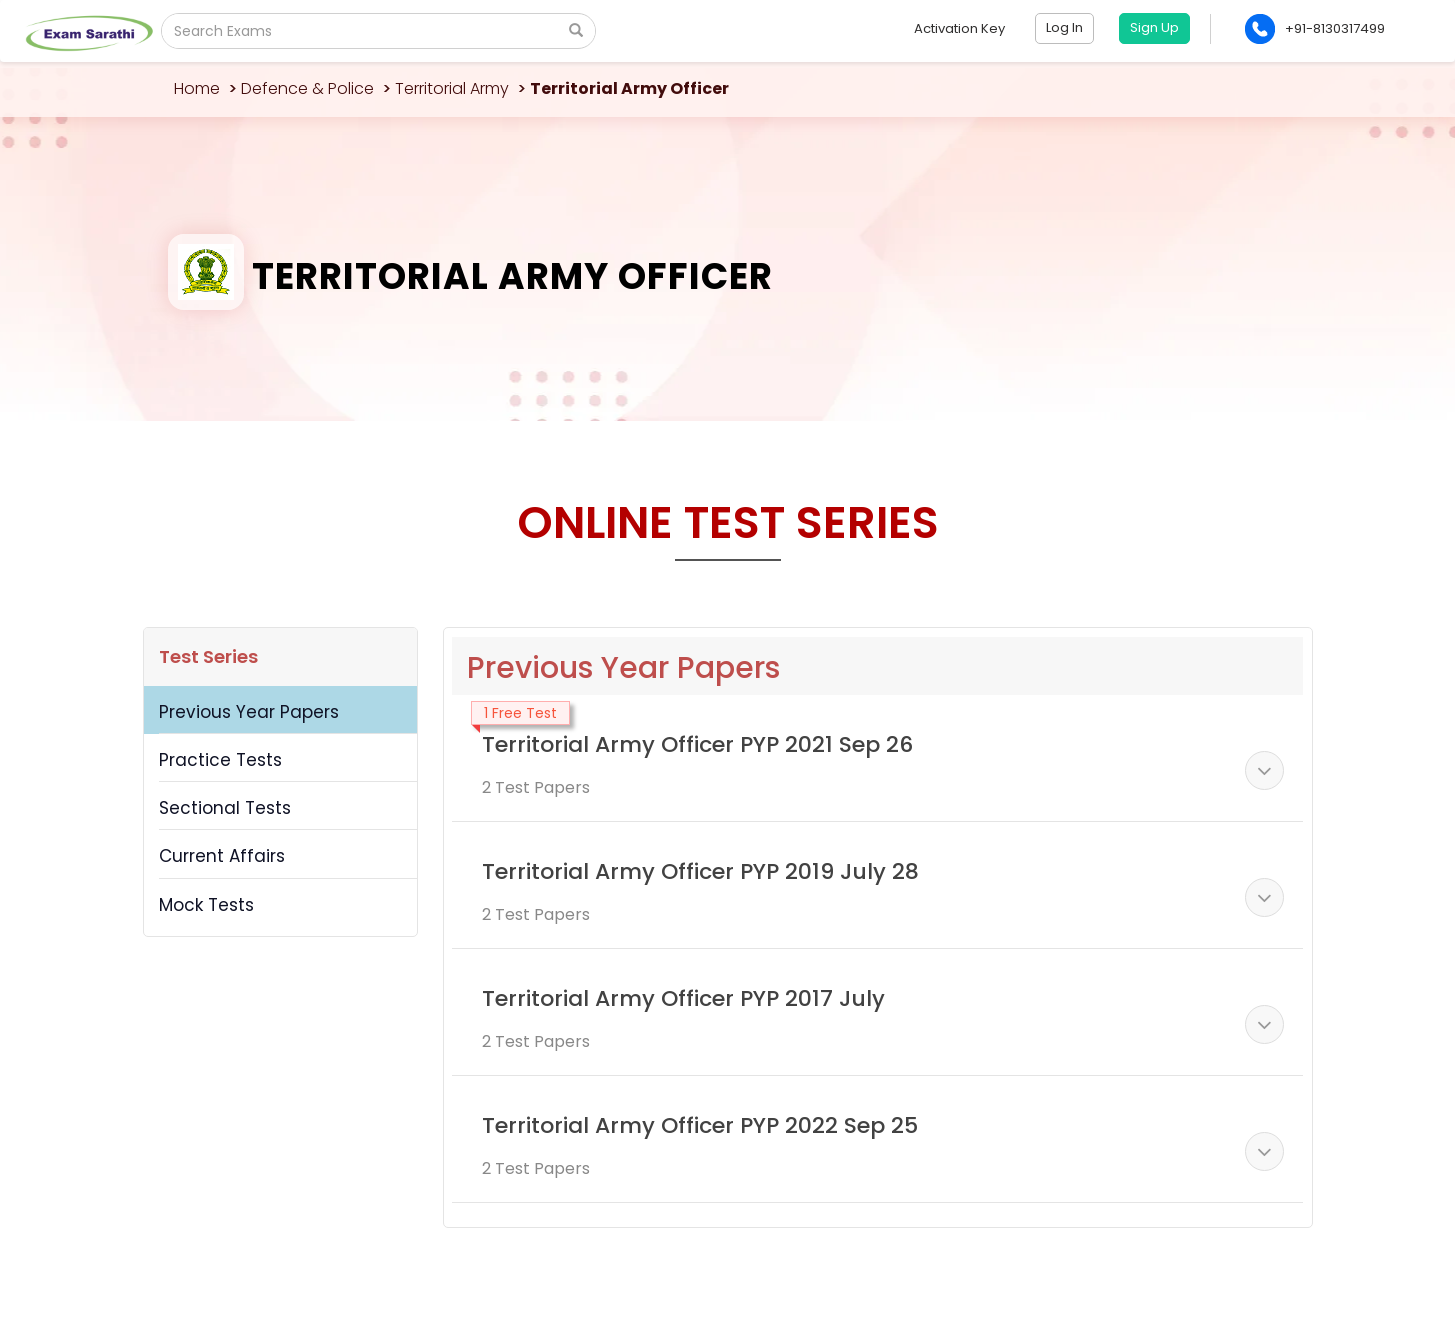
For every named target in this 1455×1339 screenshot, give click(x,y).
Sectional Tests (225, 808)
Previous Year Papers (249, 712)
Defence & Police (307, 88)
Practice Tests (220, 760)
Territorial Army (452, 88)
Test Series (208, 656)
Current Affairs (222, 856)
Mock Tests (206, 905)
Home (197, 88)
